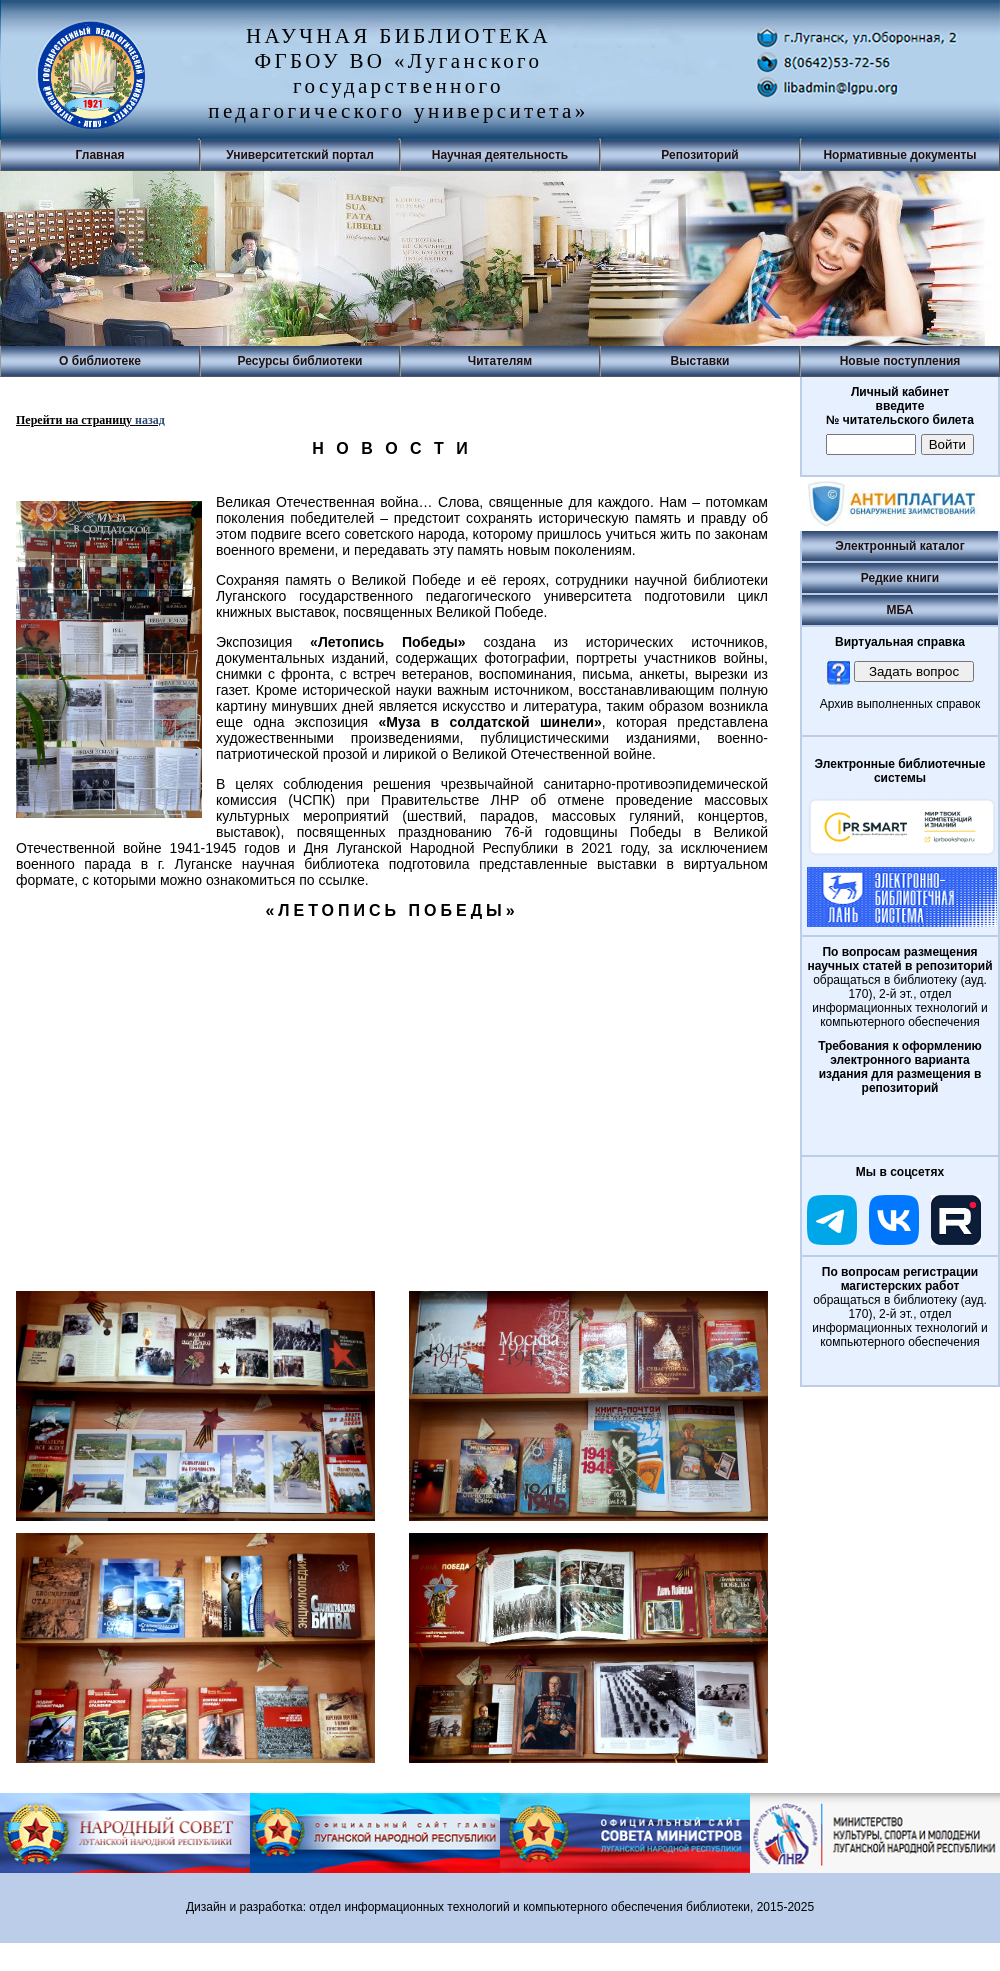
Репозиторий (699, 155)
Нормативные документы (899, 155)
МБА (900, 610)
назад (150, 420)
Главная (100, 155)
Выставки (700, 361)
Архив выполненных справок (900, 704)
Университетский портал (300, 155)
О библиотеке (100, 361)
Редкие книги (900, 578)
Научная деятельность (500, 155)
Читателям (500, 361)
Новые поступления (900, 361)
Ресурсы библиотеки (300, 361)
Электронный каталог (899, 546)
